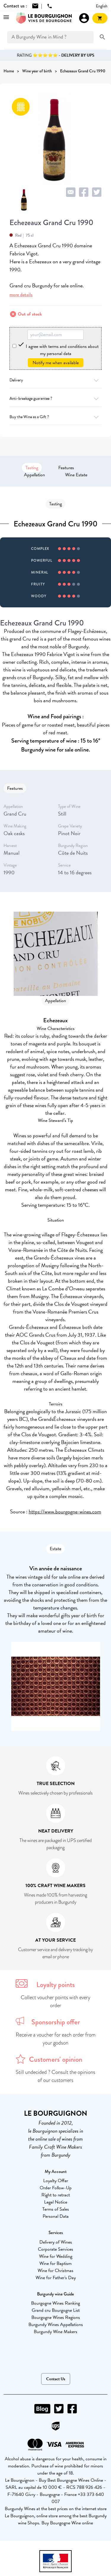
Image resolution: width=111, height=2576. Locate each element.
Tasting (31, 467)
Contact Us (55, 2379)
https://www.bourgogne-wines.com (65, 1511)
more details (21, 294)
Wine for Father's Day (56, 2277)
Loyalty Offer (55, 2180)
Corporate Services (55, 2249)
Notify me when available (56, 362)
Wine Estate (76, 474)
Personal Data (56, 2216)
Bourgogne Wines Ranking (55, 2303)
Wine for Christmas (55, 2270)
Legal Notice (55, 2202)
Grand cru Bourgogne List (56, 2310)
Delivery (55, 380)
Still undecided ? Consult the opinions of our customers (55, 2076)
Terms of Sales (55, 2209)
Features (66, 467)
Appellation (34, 474)
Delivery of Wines (55, 2242)
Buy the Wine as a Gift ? (55, 417)
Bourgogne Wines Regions (55, 2317)
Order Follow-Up (56, 2187)
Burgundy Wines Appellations (55, 2324)
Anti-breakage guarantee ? (55, 398)
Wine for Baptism (55, 2263)
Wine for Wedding (55, 2256)
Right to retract (55, 2194)
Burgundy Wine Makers (55, 2331)
